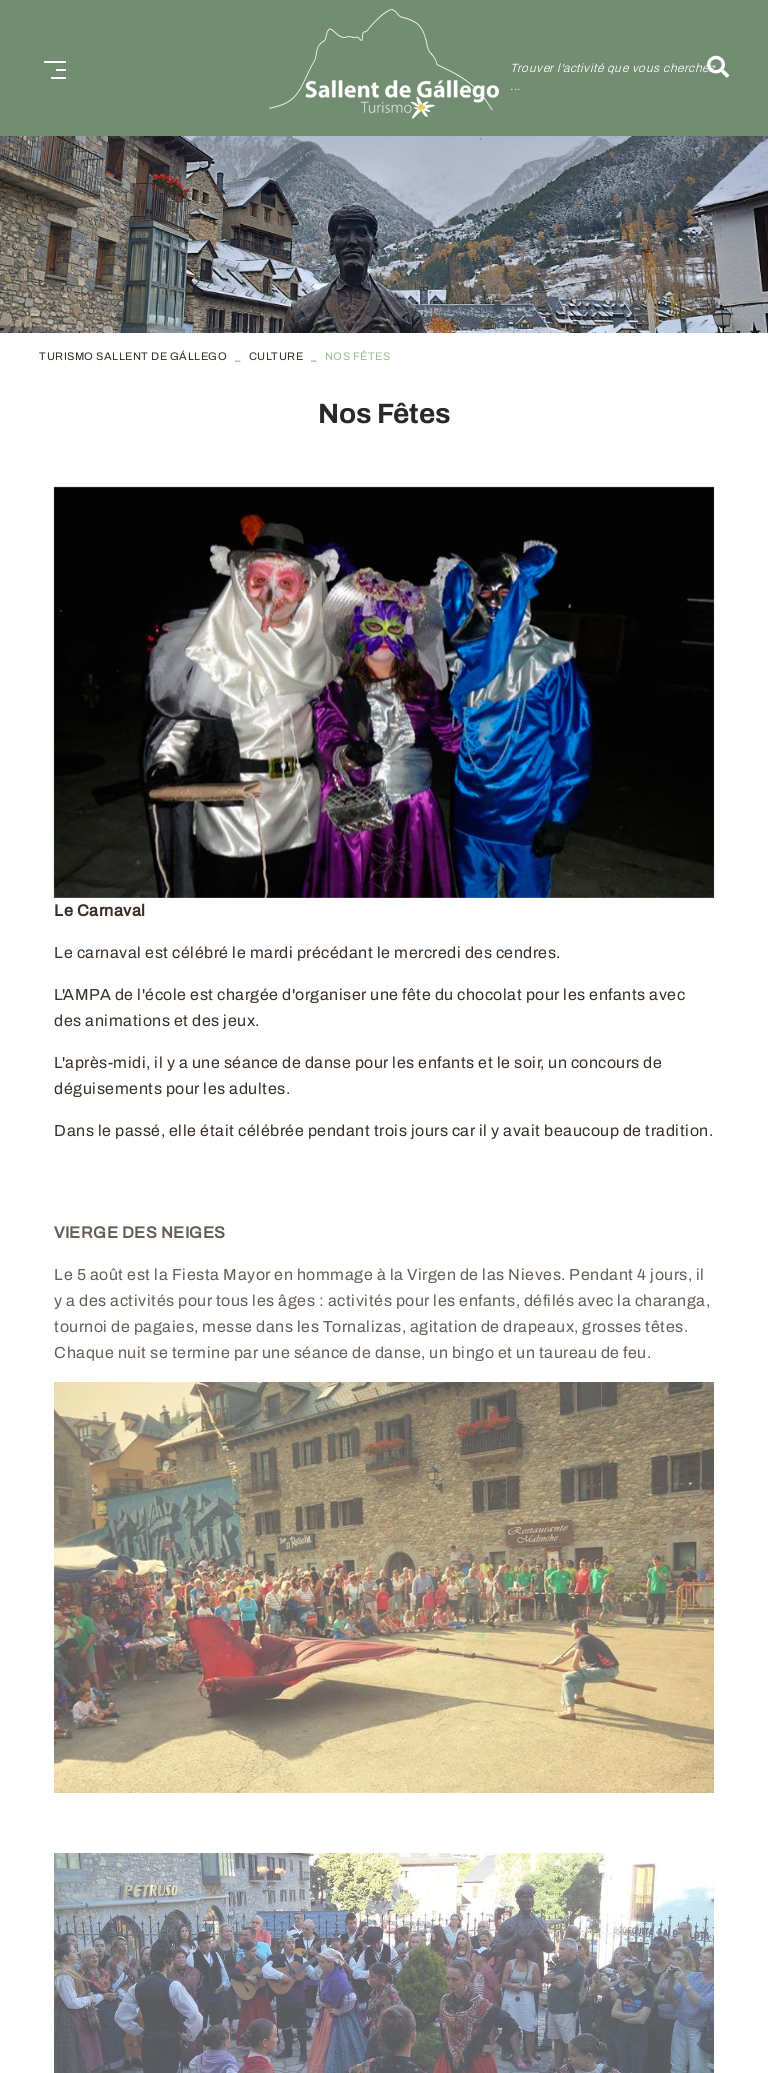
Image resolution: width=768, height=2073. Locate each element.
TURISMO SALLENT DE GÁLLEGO (133, 356)
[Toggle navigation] (51, 67)
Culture (276, 356)
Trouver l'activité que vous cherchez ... (612, 77)
